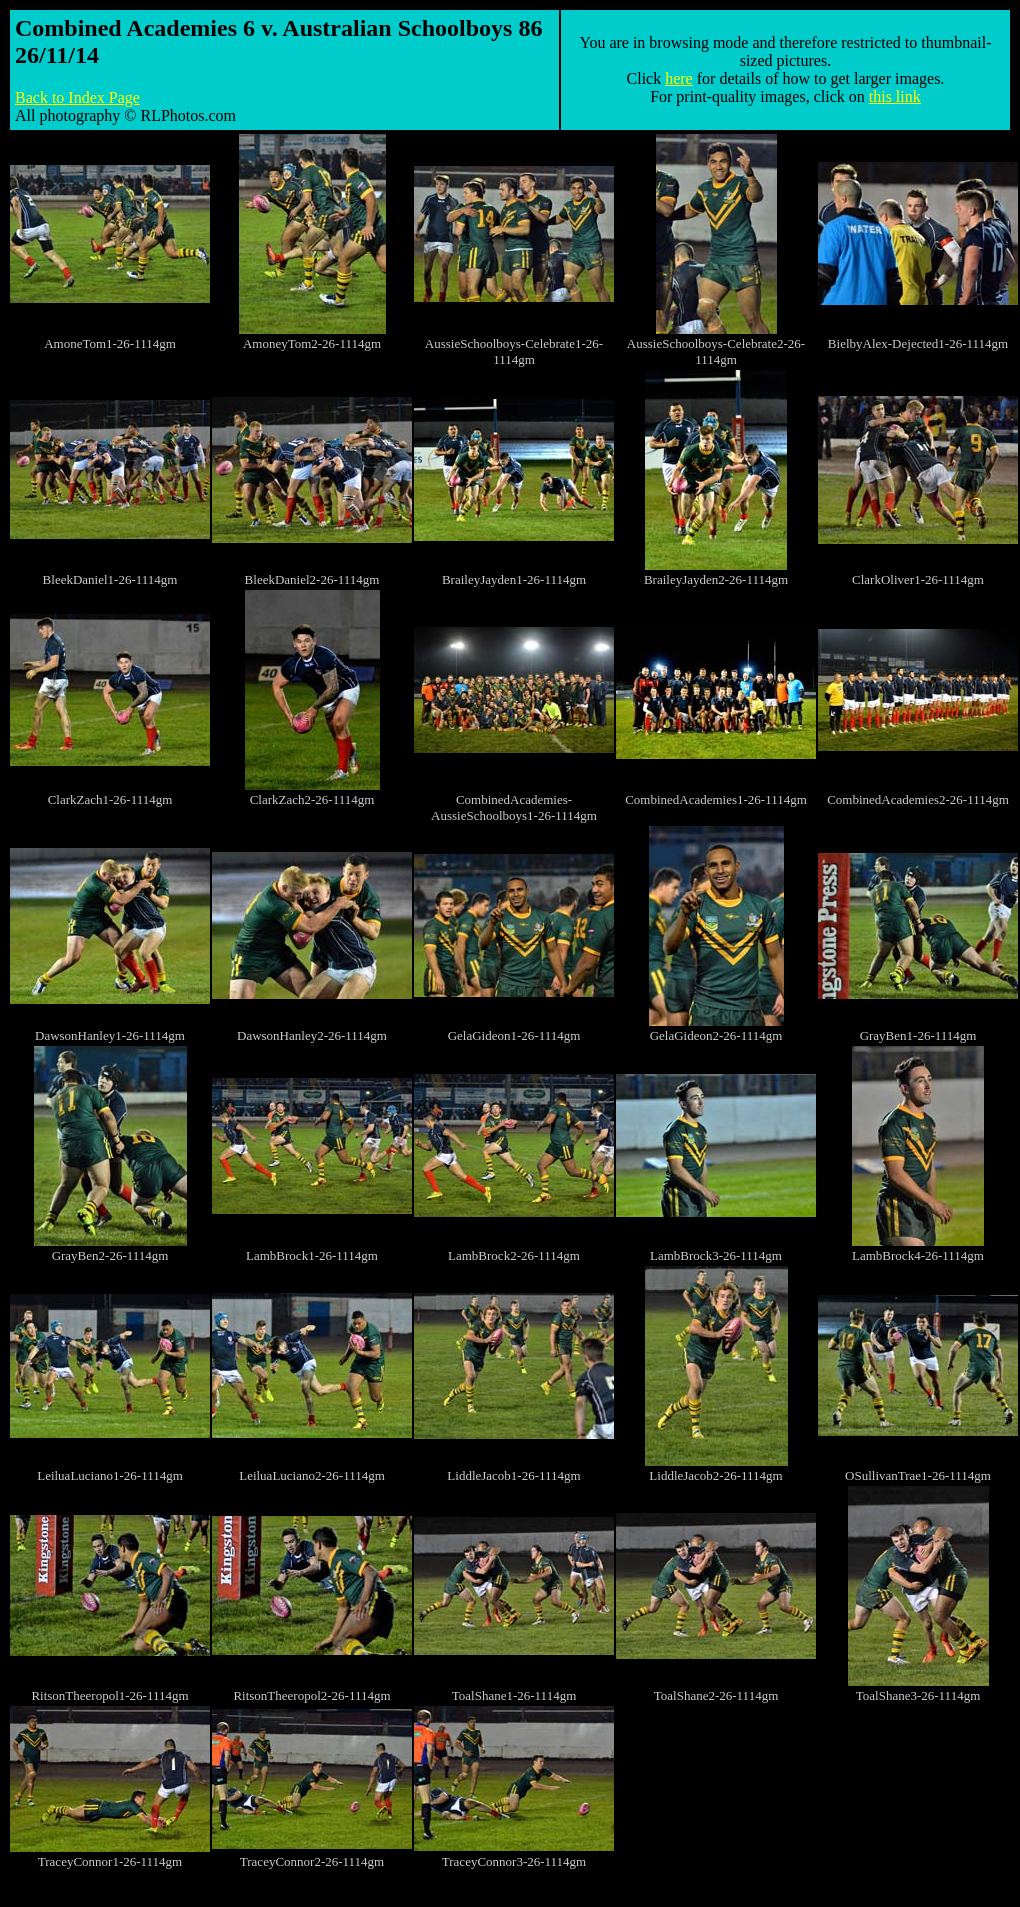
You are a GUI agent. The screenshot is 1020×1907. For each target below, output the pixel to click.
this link (895, 96)
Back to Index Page (77, 97)
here (679, 78)
